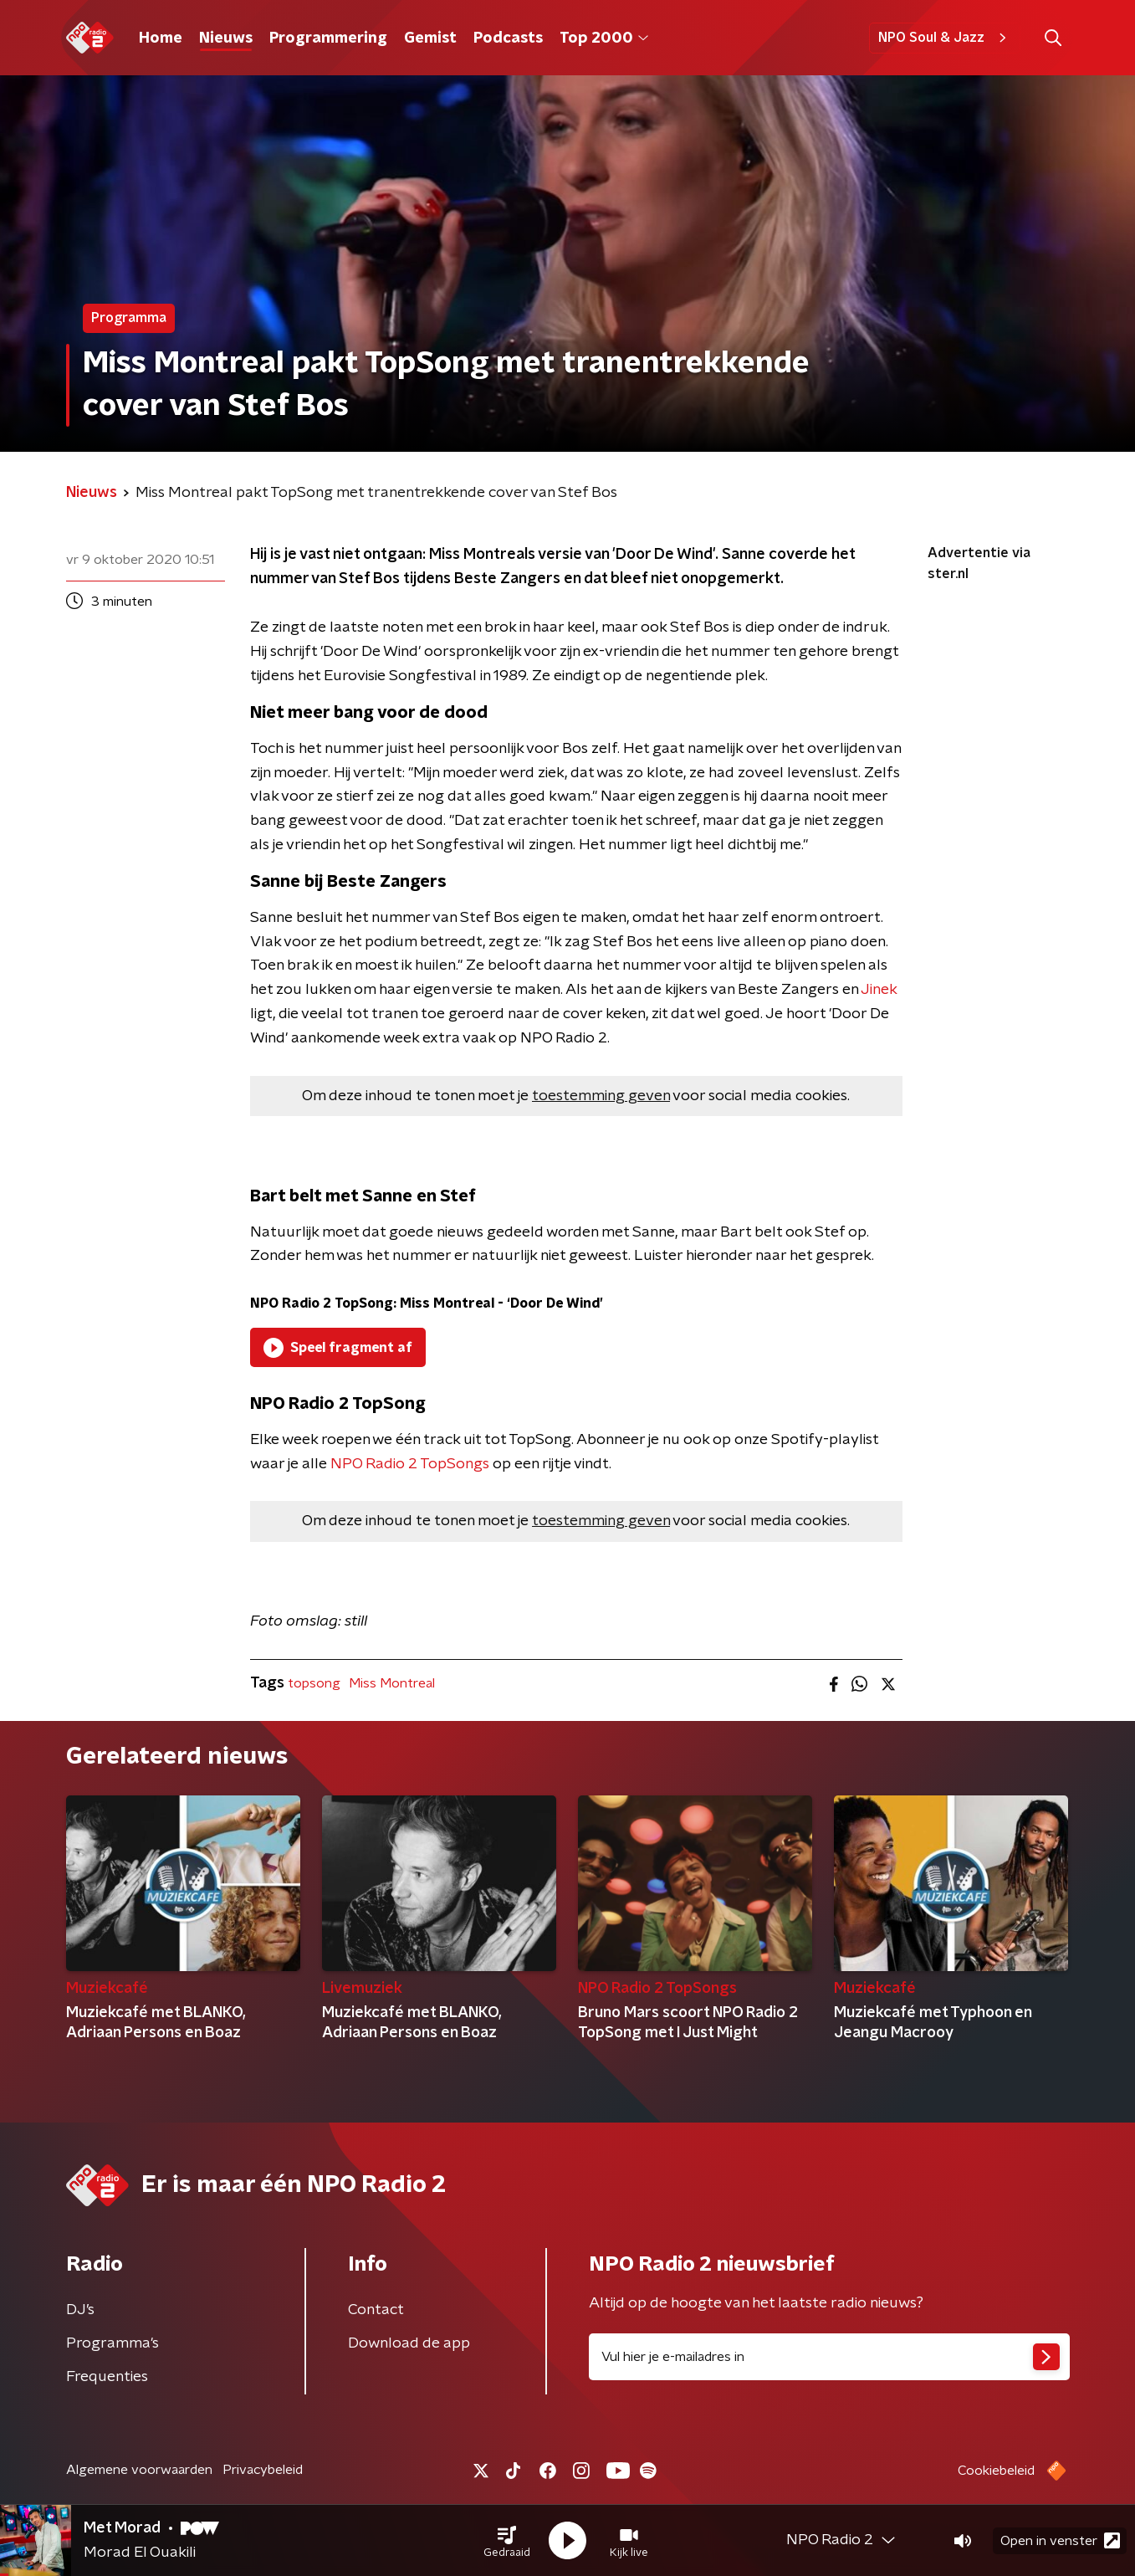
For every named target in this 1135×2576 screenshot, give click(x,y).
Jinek (879, 989)
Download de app (409, 2343)
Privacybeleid (262, 2469)
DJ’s (80, 2309)
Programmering (328, 38)
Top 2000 (604, 38)
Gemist (430, 38)
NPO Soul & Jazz (944, 37)
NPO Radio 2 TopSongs (409, 1464)
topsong (314, 1683)
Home (160, 38)
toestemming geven (601, 1096)
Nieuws (226, 38)
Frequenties (107, 2376)
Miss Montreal (392, 1683)
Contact (376, 2309)
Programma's (112, 2343)
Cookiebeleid (996, 2470)
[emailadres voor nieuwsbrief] (829, 2356)
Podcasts (508, 38)
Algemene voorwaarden (139, 2469)
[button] (507, 2541)
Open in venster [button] (1060, 2540)
